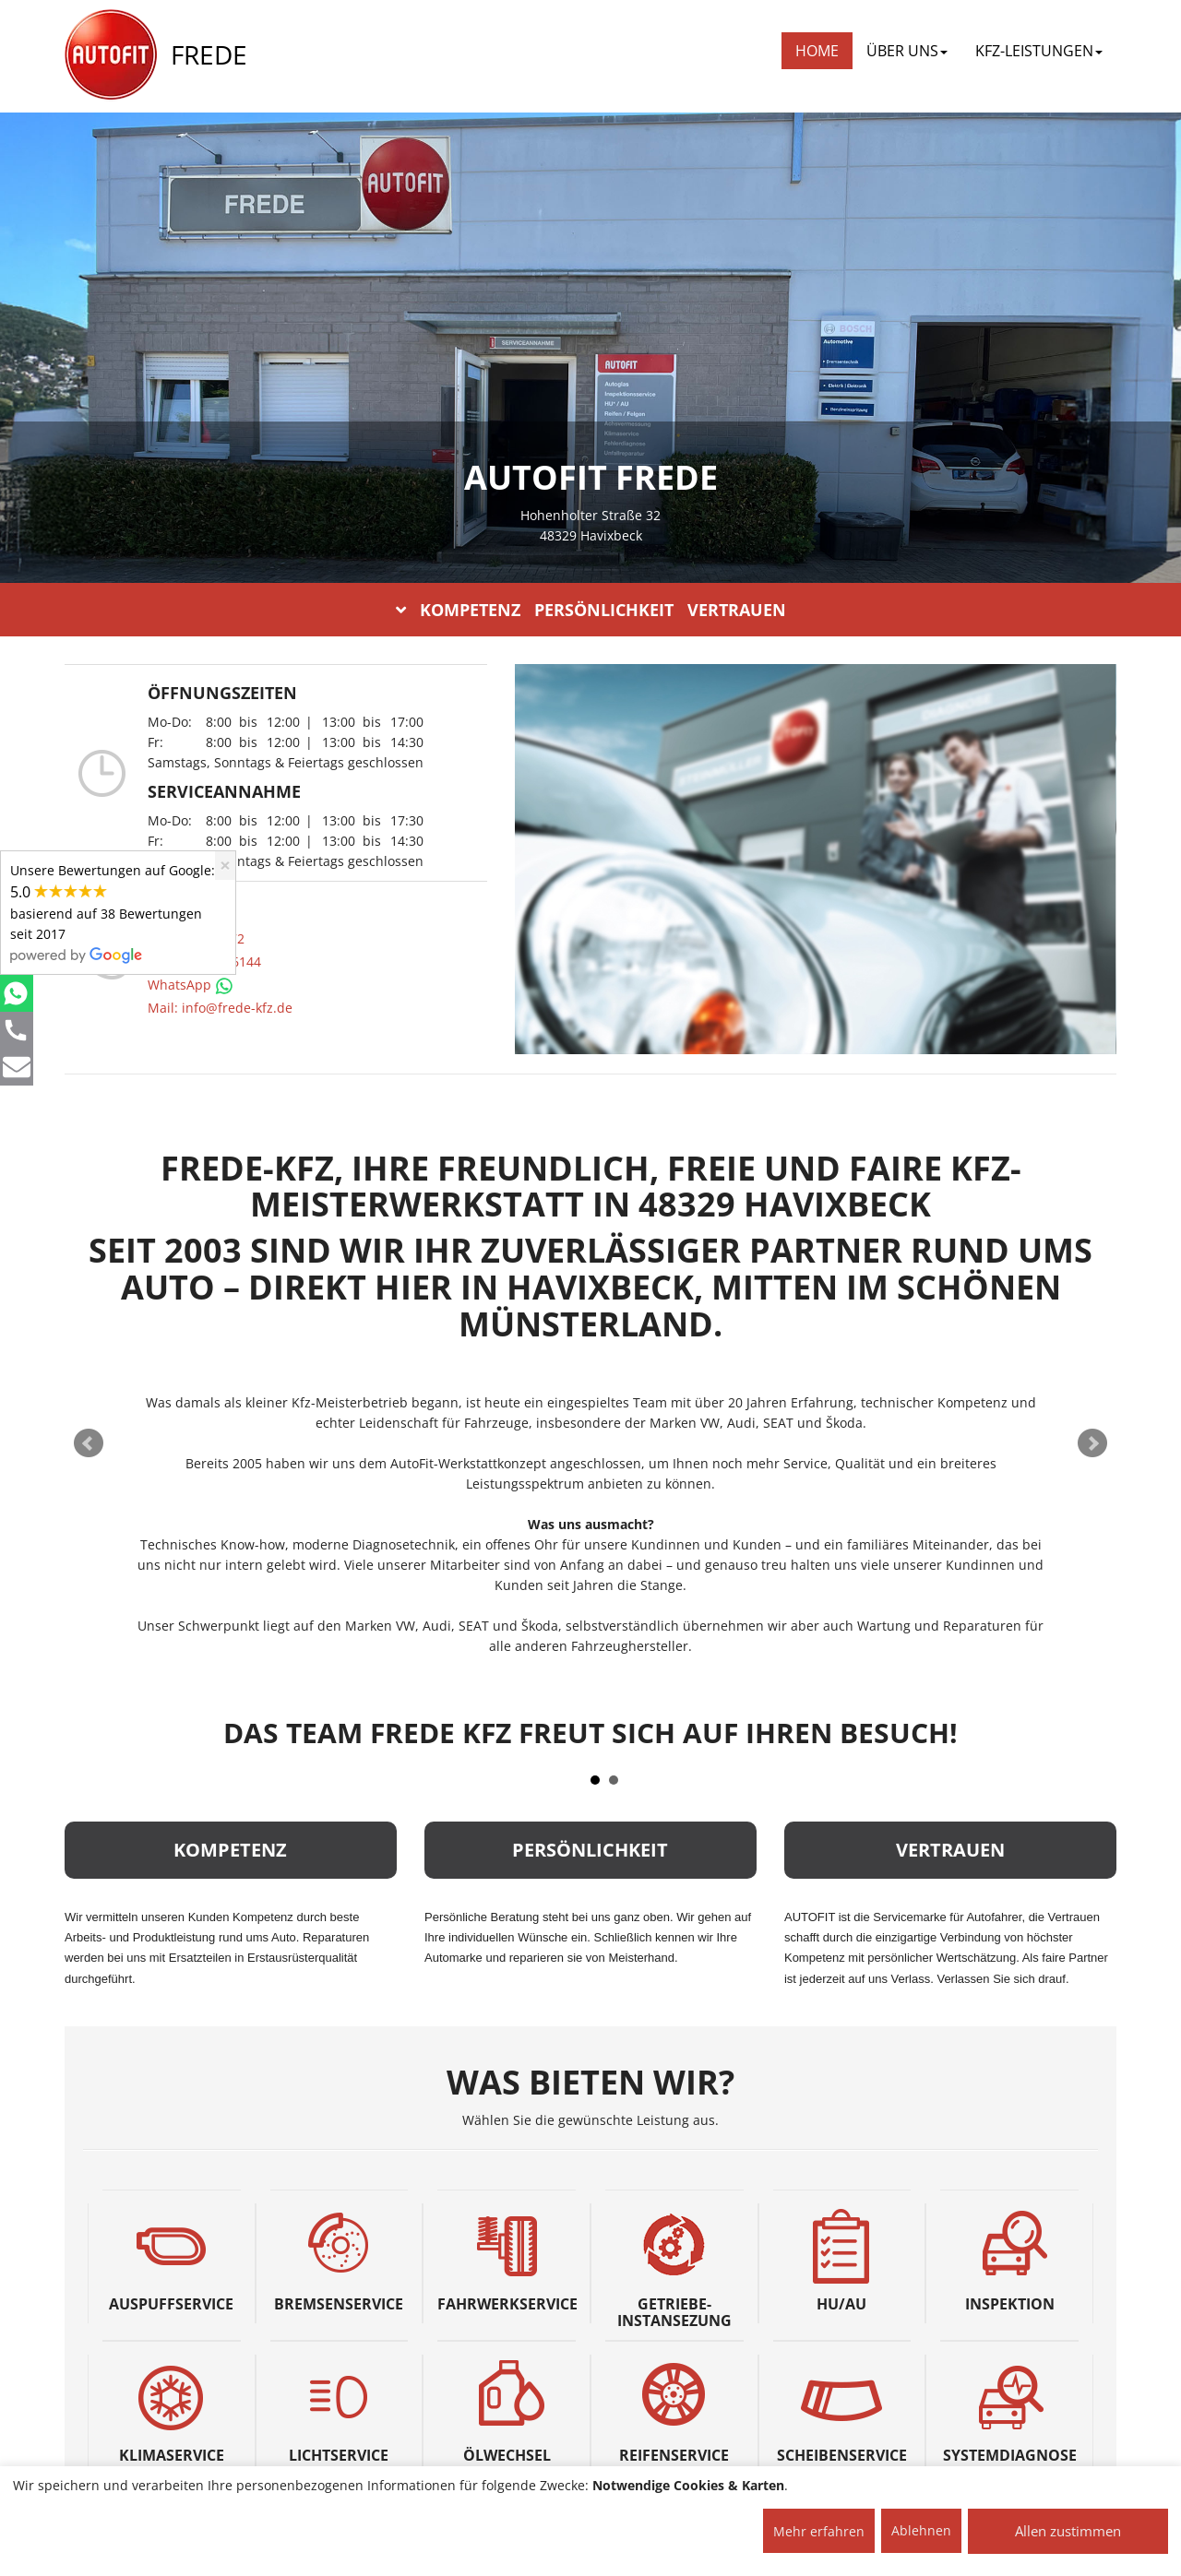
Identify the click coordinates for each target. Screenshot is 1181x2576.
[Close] (225, 865)
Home (817, 51)
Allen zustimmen (1068, 2531)
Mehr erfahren (819, 2531)
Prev (88, 1443)
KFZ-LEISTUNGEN (1039, 51)
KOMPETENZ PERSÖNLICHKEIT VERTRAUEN (591, 610)
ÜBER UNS (907, 51)
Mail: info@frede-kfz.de (220, 1007)
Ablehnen (921, 2530)
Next (1092, 1443)
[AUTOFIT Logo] (111, 55)
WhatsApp (190, 984)
